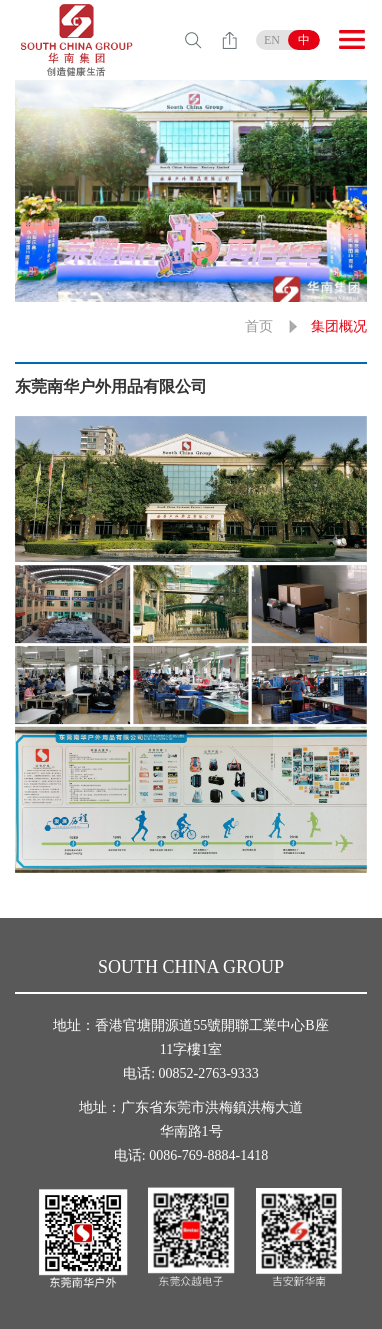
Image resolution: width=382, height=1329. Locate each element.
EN (272, 40)
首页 (259, 326)
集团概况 (339, 326)
